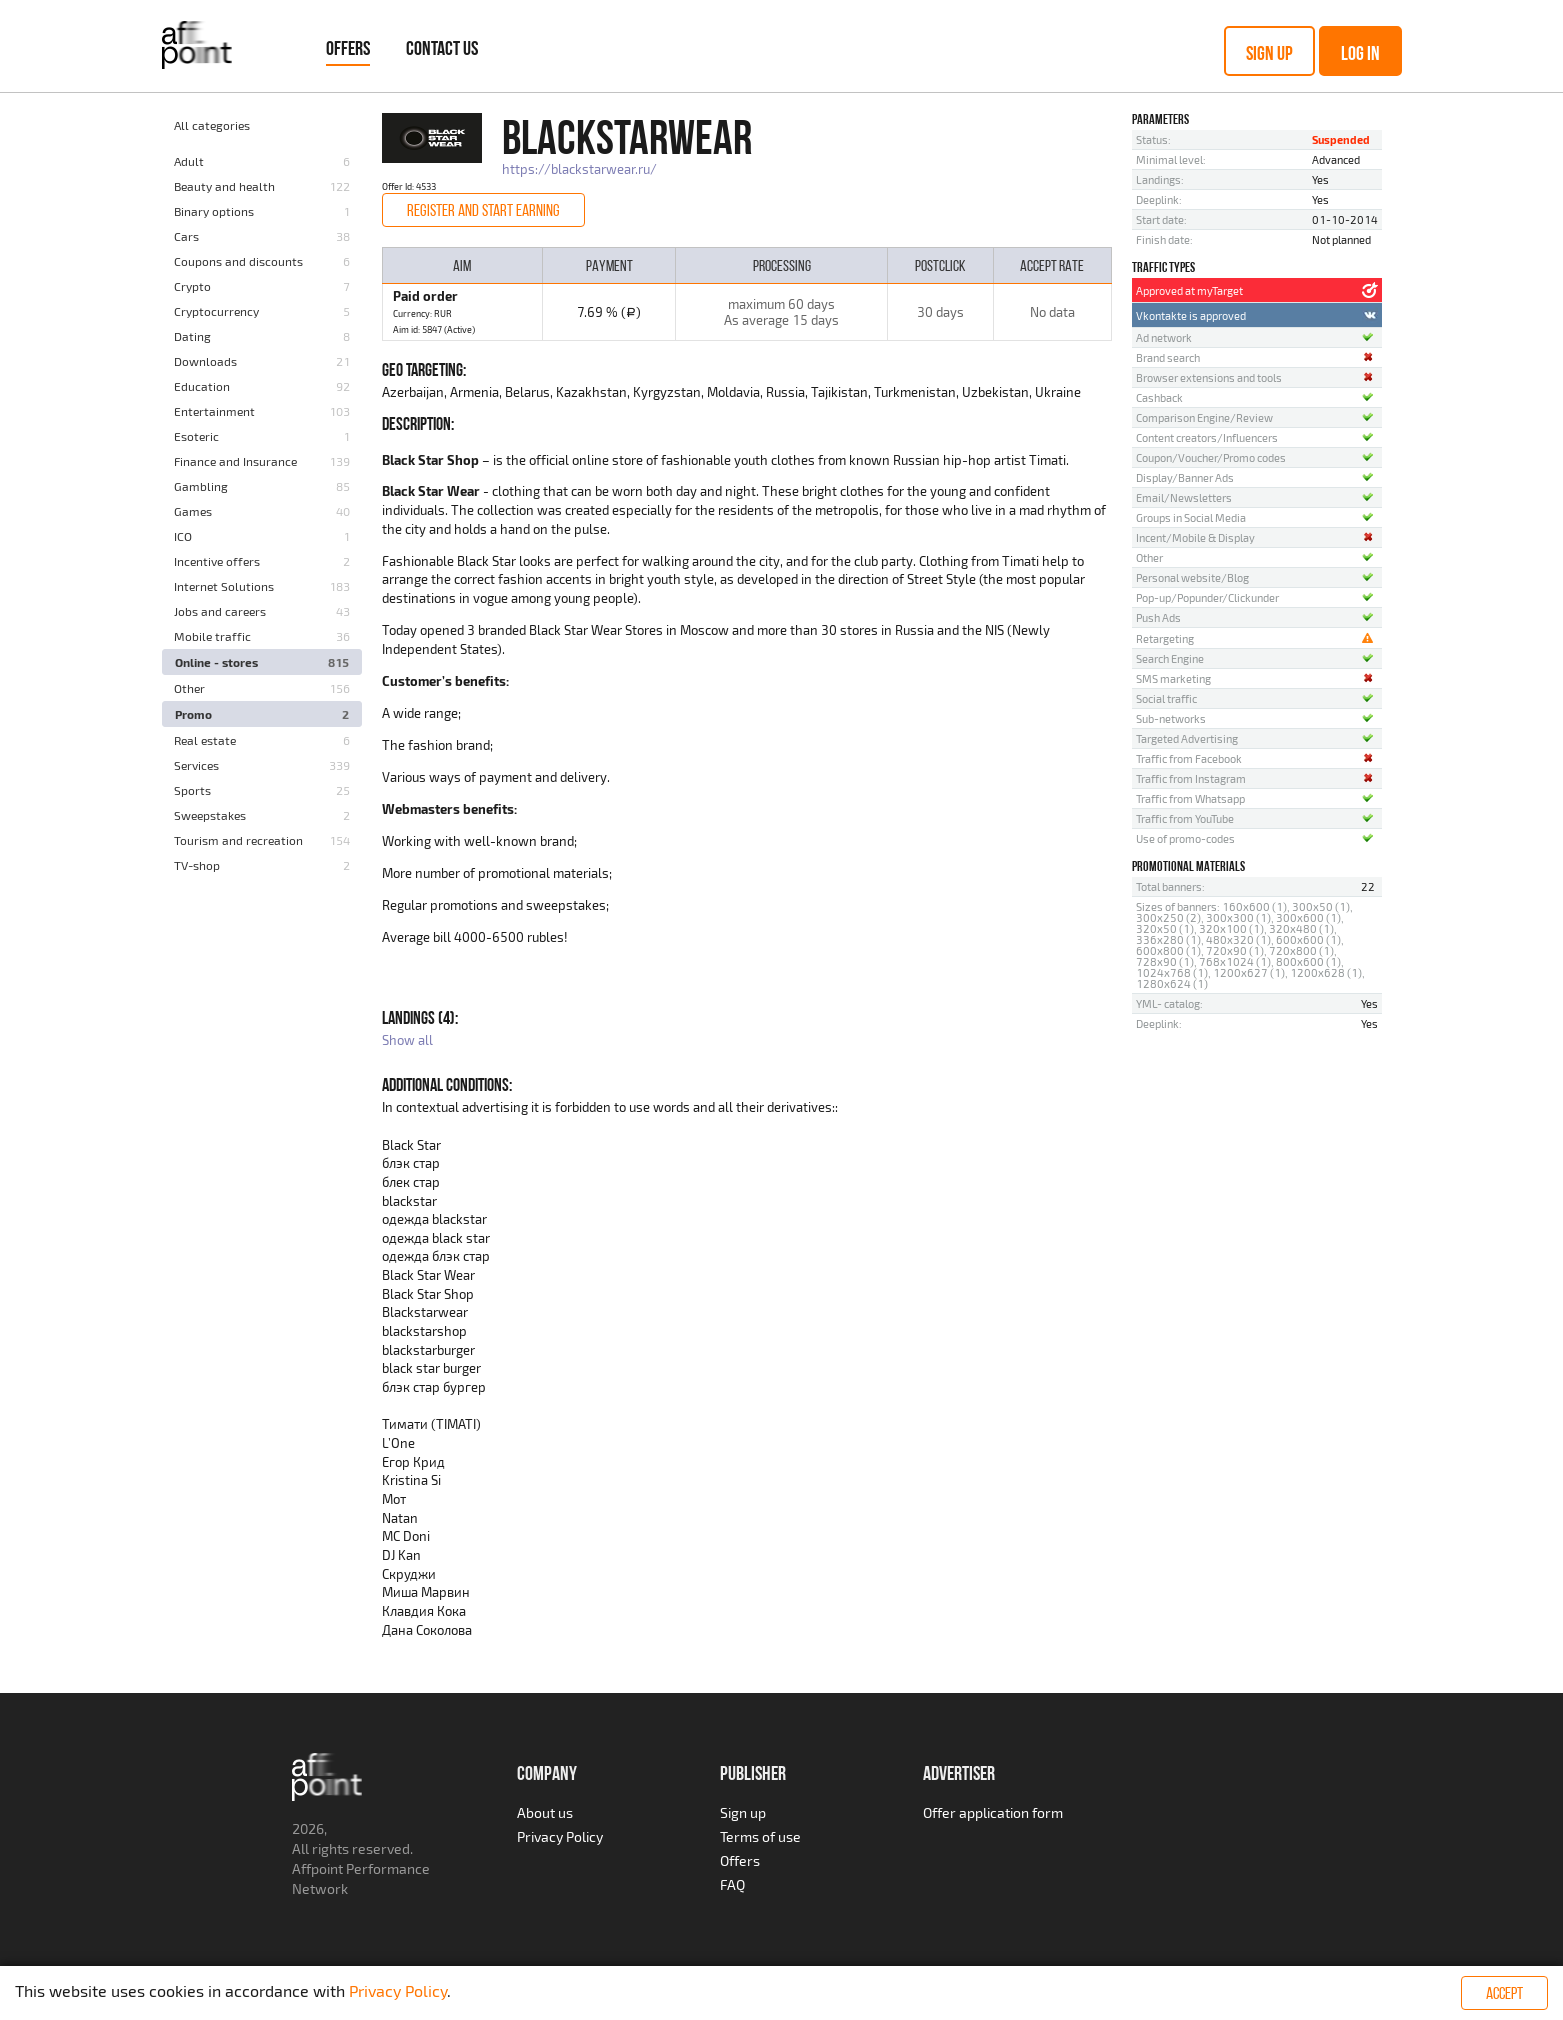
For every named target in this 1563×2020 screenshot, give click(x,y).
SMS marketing (1173, 678)
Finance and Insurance (235, 461)
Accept (1504, 1993)
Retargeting (1165, 638)
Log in (1360, 53)
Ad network (1164, 337)
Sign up (1269, 53)
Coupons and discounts (238, 261)
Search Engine (1170, 658)
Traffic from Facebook (1189, 758)
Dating (192, 336)
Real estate (205, 740)
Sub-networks (1171, 718)
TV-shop (197, 865)
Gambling (201, 486)
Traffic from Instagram (1191, 778)
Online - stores (216, 662)
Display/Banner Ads (1185, 477)
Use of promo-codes (1185, 838)
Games (193, 511)
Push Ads (1158, 617)
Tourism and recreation (238, 840)
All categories (212, 125)
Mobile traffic (212, 636)
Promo (193, 714)
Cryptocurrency (216, 311)
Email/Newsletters (1184, 497)
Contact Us (442, 48)
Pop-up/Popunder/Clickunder (1207, 597)
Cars (186, 236)
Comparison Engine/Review (1204, 417)
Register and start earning (483, 210)
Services (196, 765)
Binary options (214, 211)
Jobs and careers (220, 611)
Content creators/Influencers (1207, 437)
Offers (348, 48)
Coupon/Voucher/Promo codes (1211, 457)
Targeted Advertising (1187, 738)
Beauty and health (224, 186)
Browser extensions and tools (1209, 377)
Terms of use (760, 1836)
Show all (407, 1040)
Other (189, 688)
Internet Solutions (224, 586)
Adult (189, 161)
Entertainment (214, 411)
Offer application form (993, 1812)
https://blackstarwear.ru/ (579, 169)
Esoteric (196, 436)
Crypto (192, 286)
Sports (192, 790)
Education (202, 386)
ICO (183, 536)
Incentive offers (217, 561)
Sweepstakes (210, 815)
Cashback (1159, 397)
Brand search (1168, 357)
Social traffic (1166, 698)
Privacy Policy (560, 1836)
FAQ (732, 1884)
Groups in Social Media (1191, 517)
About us (545, 1812)
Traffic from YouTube (1185, 818)
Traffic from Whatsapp (1190, 798)
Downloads (205, 361)
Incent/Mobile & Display (1195, 537)
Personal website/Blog (1192, 577)
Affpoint (317, 1868)
